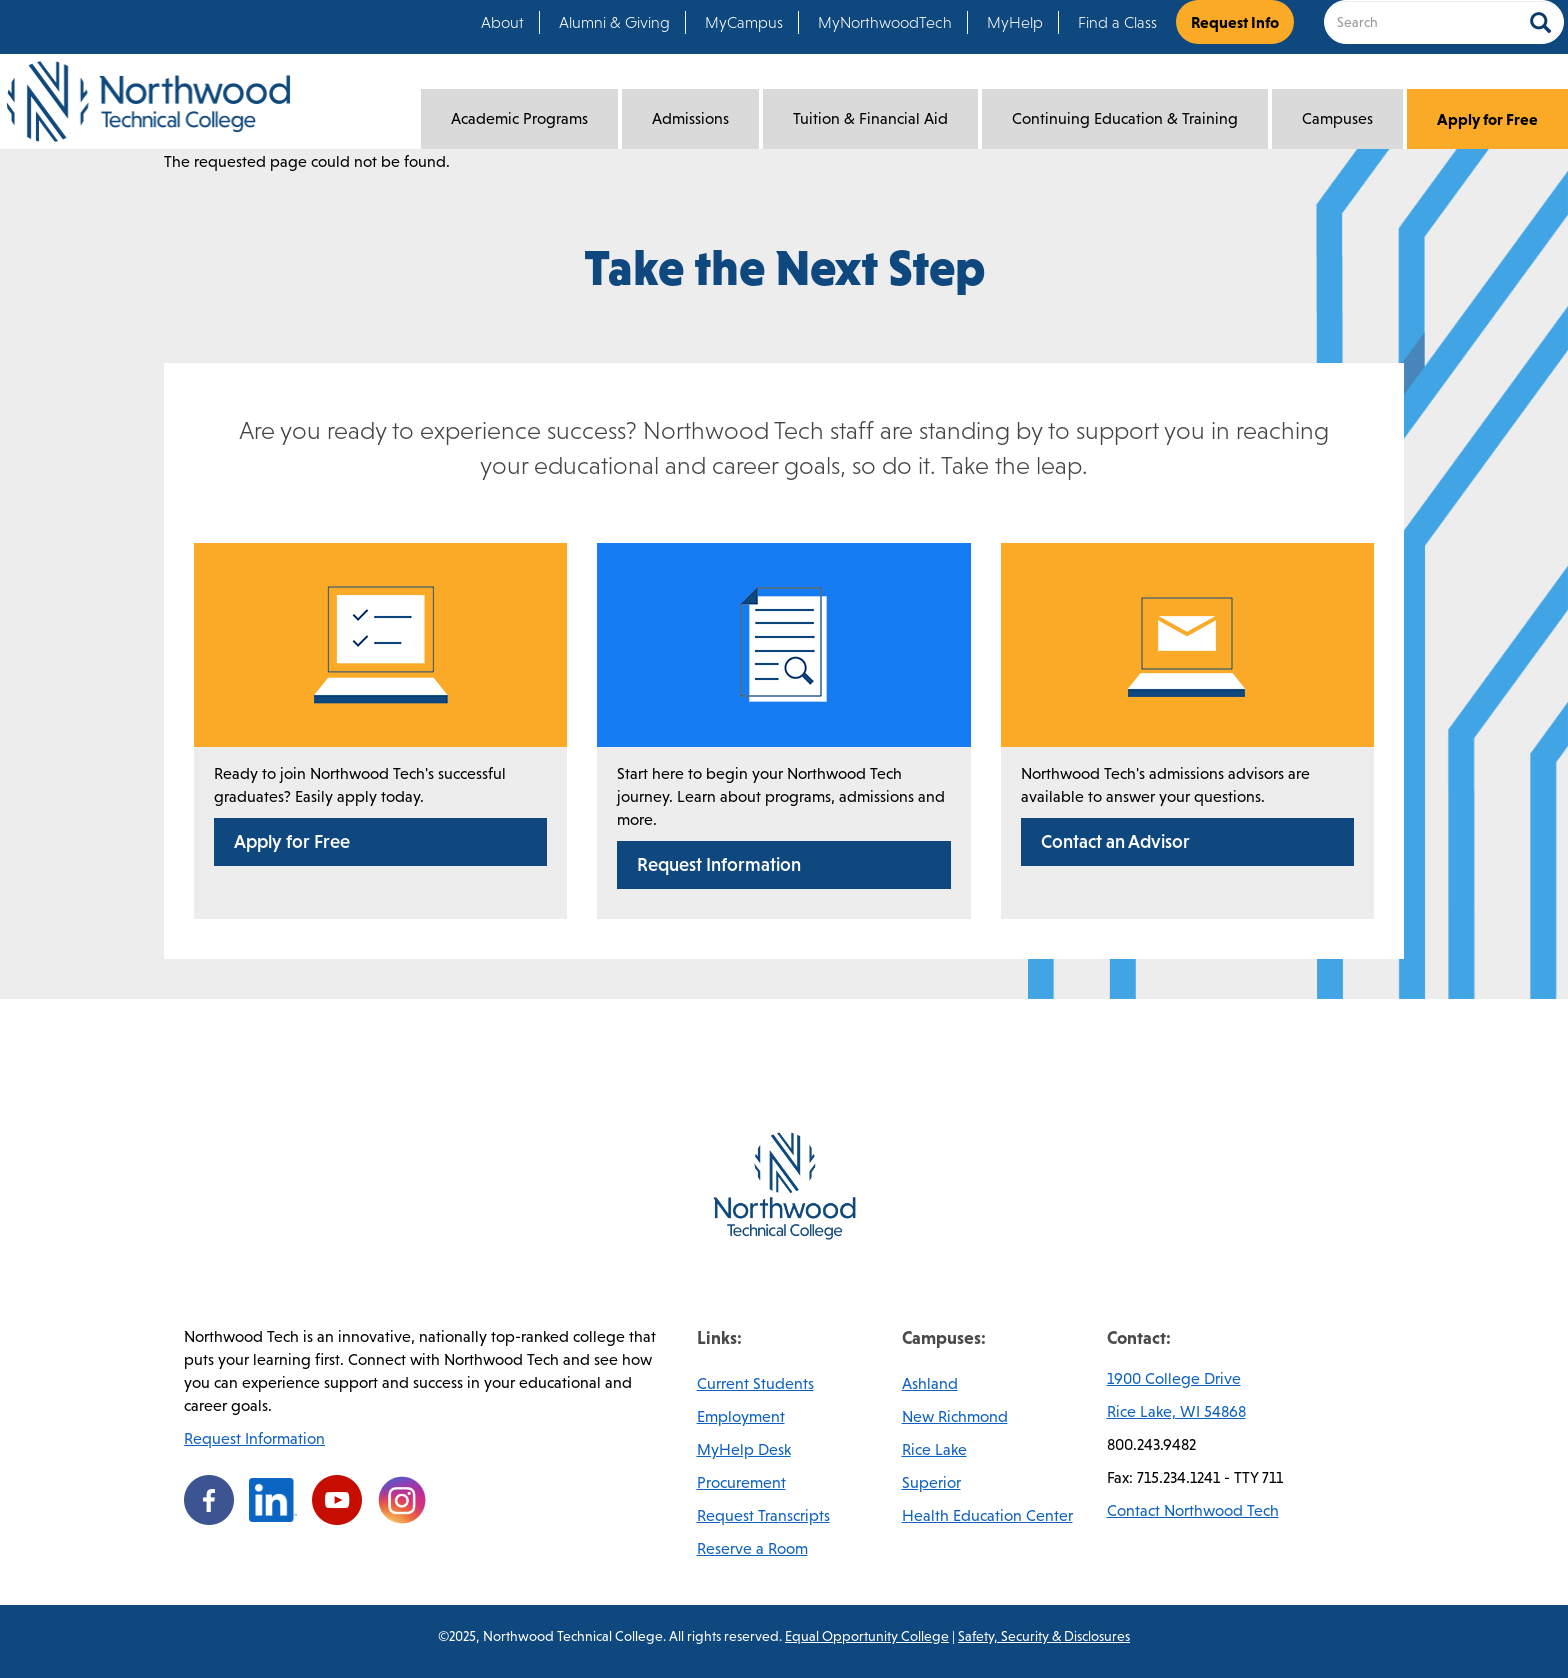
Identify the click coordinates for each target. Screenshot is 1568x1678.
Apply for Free (1487, 119)
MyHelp (1015, 22)
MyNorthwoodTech (885, 22)
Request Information (719, 864)
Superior (931, 1482)
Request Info (1235, 22)
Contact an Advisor (1115, 841)
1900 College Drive (1174, 1378)
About (502, 22)
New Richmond (955, 1416)
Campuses (1337, 118)
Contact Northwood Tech (1193, 1510)
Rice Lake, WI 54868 (1176, 1411)
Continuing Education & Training (1125, 118)
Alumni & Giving (614, 22)
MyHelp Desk (744, 1449)
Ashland (930, 1383)
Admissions (690, 118)
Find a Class (1117, 22)
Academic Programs (519, 118)
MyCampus (744, 22)
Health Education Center (987, 1515)
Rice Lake (934, 1449)
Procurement (741, 1482)
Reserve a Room (752, 1548)
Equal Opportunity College (867, 1636)
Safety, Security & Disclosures (1044, 1636)
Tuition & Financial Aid (870, 118)
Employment (741, 1416)
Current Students (755, 1383)
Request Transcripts (763, 1515)
